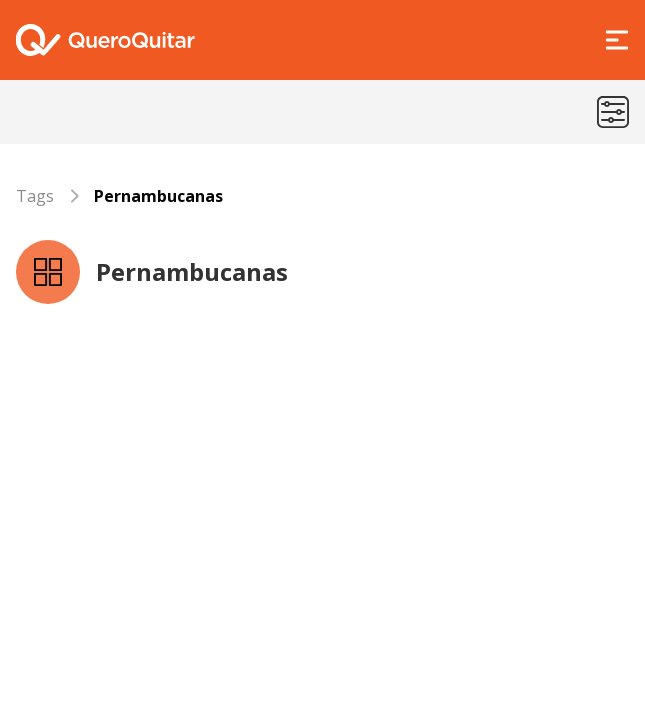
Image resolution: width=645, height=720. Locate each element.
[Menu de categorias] (613, 112)
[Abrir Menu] (617, 40)
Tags (35, 196)
